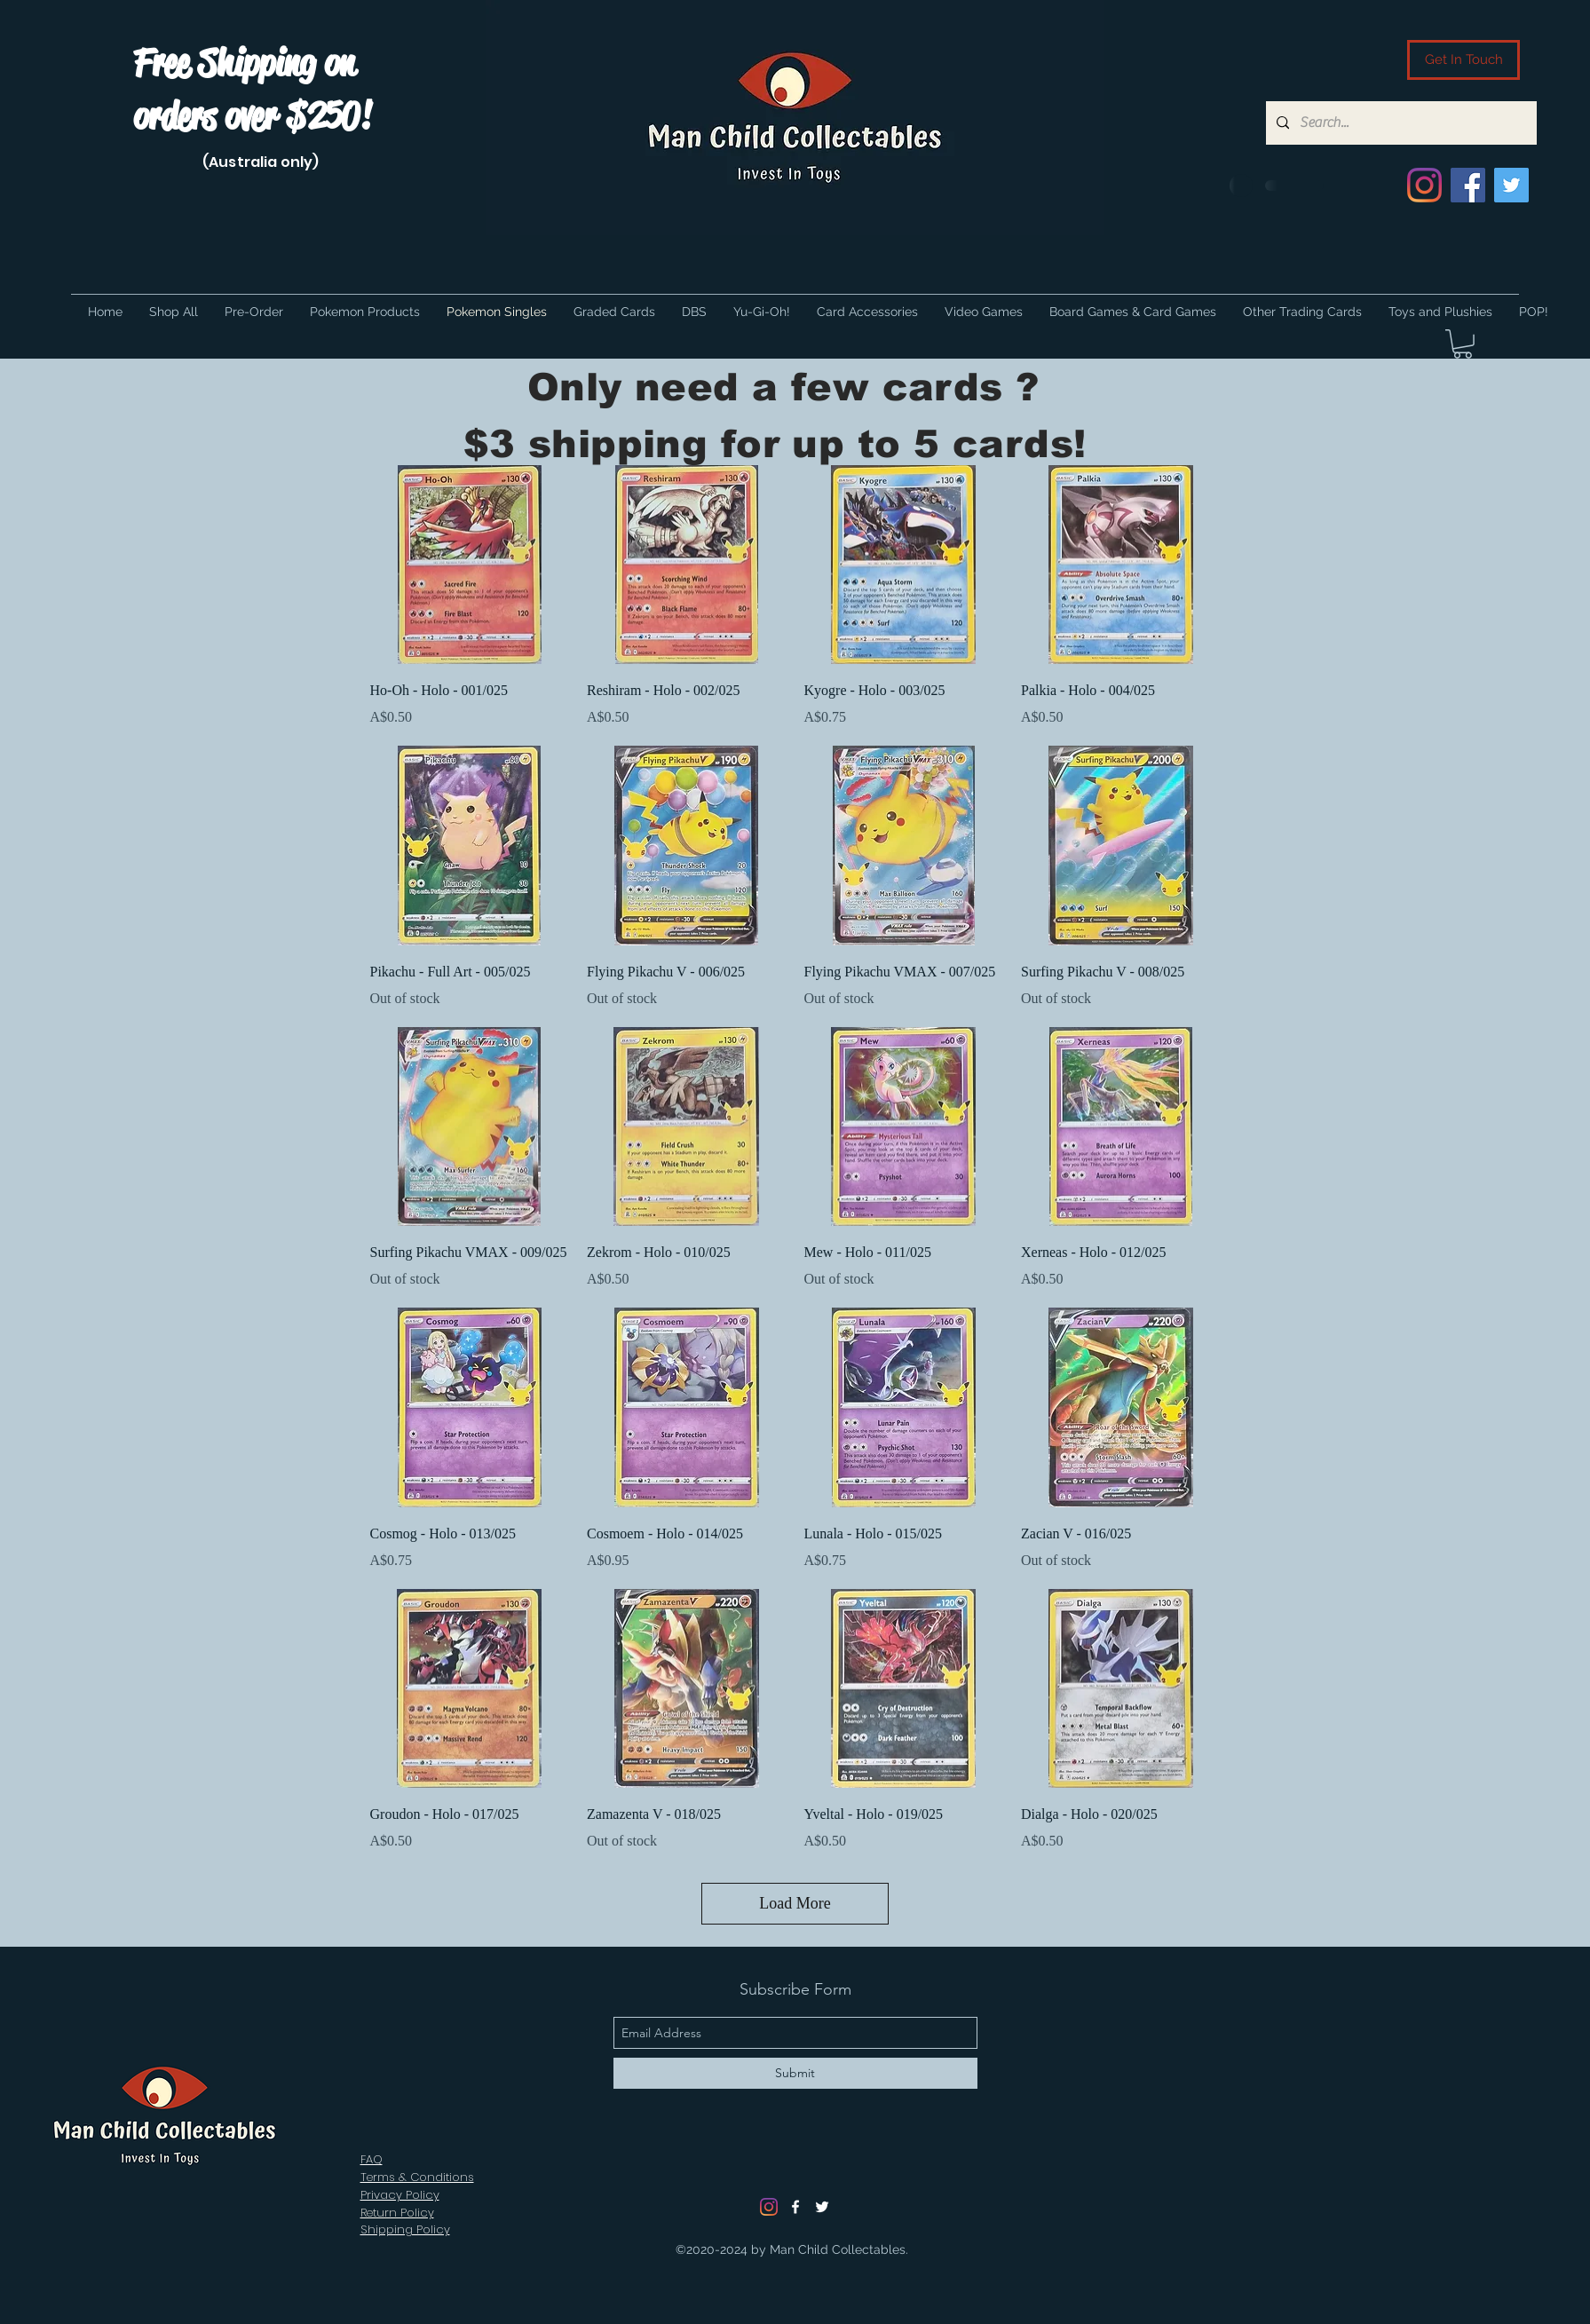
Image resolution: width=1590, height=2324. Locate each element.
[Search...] (1399, 123)
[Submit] (795, 2073)
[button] (1462, 344)
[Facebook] (1468, 185)
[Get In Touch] (1463, 60)
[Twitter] (1511, 185)
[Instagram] (1424, 185)
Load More (794, 1903)
